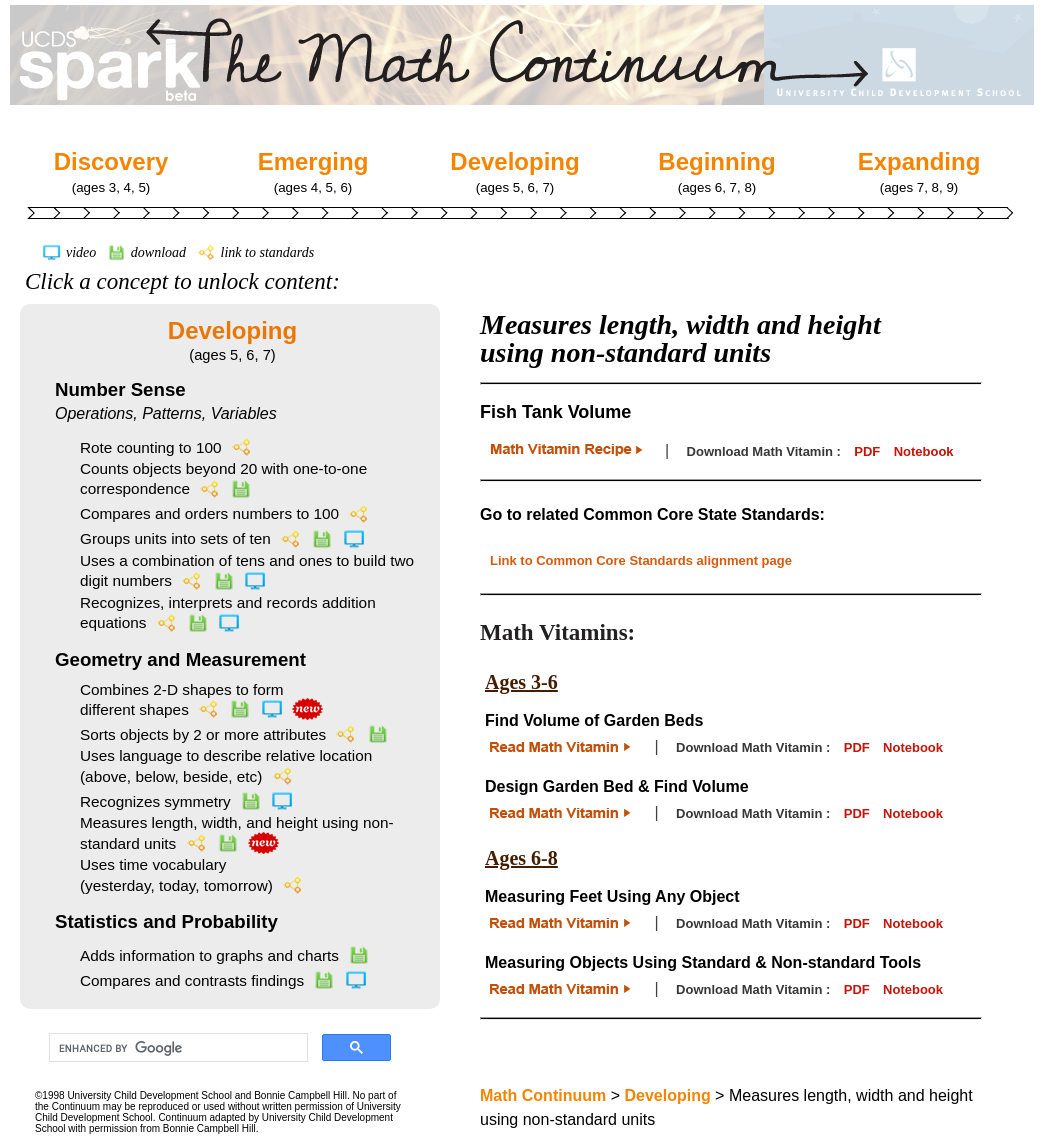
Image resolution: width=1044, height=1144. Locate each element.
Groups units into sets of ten (222, 538)
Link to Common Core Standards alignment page (641, 560)
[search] (176, 1048)
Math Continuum (543, 1095)
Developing (232, 330)
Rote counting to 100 (166, 447)
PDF (867, 451)
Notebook (924, 451)
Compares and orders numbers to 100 (225, 513)
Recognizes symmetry (186, 801)
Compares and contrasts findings (223, 980)
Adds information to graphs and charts (225, 955)
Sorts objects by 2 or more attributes (234, 734)
